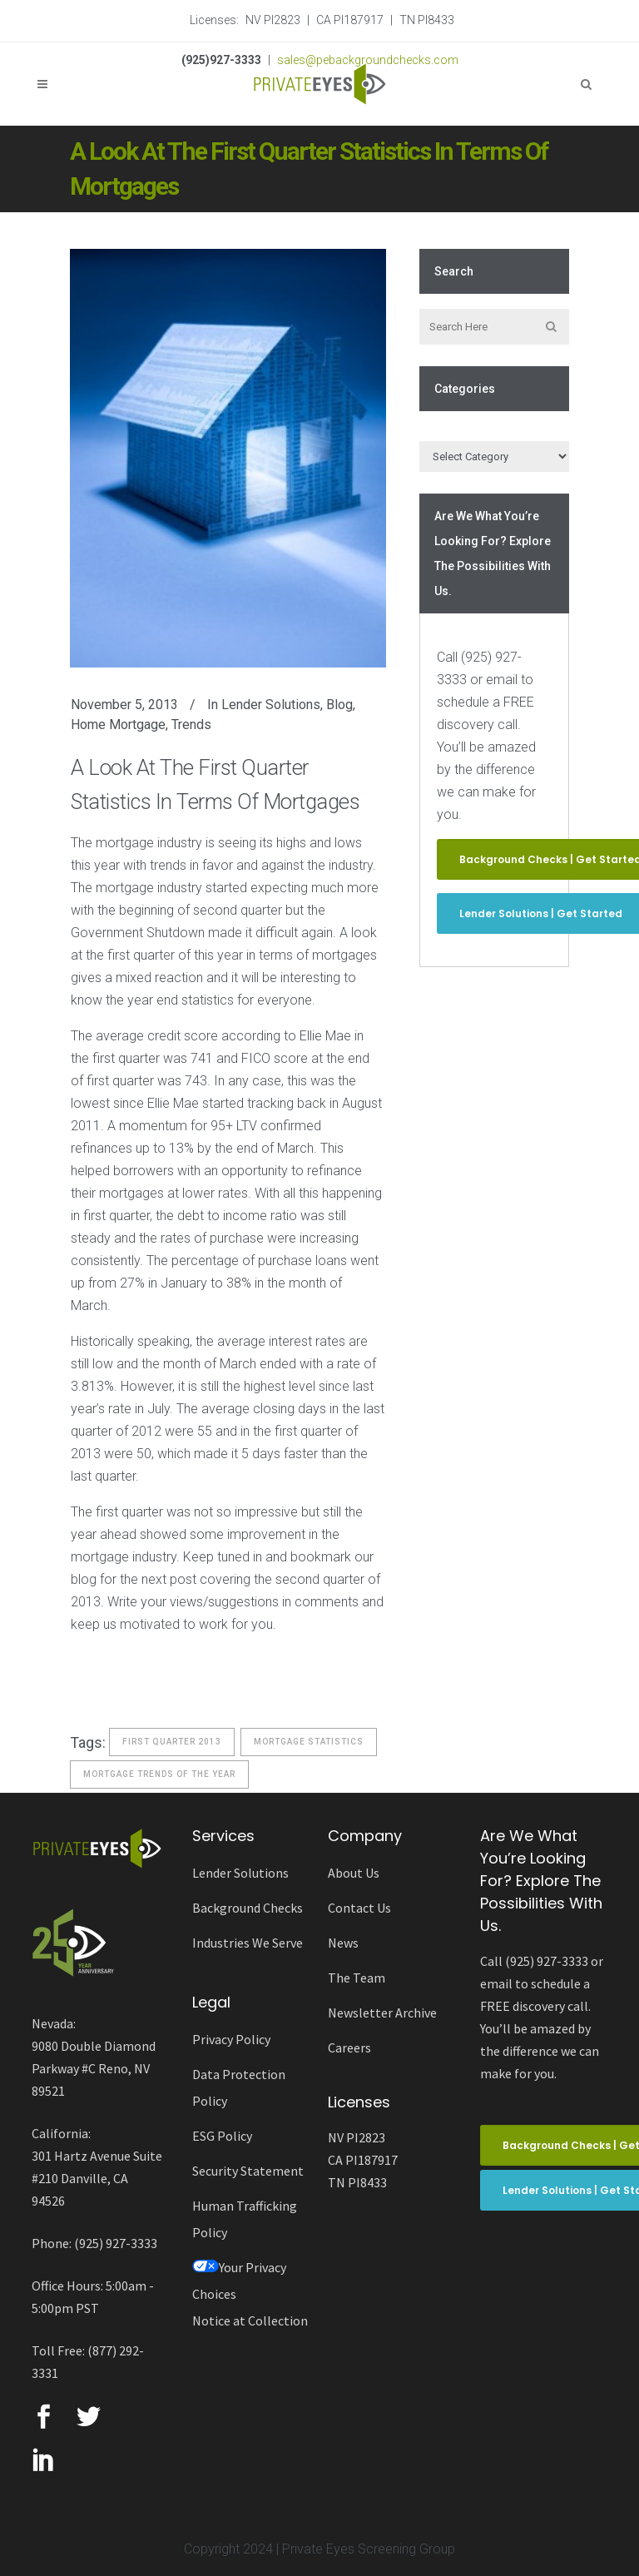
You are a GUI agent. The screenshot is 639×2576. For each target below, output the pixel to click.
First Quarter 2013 (171, 1741)
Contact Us (359, 1907)
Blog (339, 704)
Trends (191, 724)
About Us (353, 1872)
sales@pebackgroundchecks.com (367, 60)
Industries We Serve (247, 1942)
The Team (356, 1977)
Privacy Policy (231, 2039)
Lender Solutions (270, 704)
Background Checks (247, 1907)
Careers (349, 2047)
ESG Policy (222, 2135)
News (343, 1942)
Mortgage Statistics (309, 1741)
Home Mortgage (118, 724)
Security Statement (248, 2170)
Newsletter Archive (382, 2012)
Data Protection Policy (238, 2087)
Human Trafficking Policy (244, 2219)
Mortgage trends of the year (159, 1774)
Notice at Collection (250, 2320)
